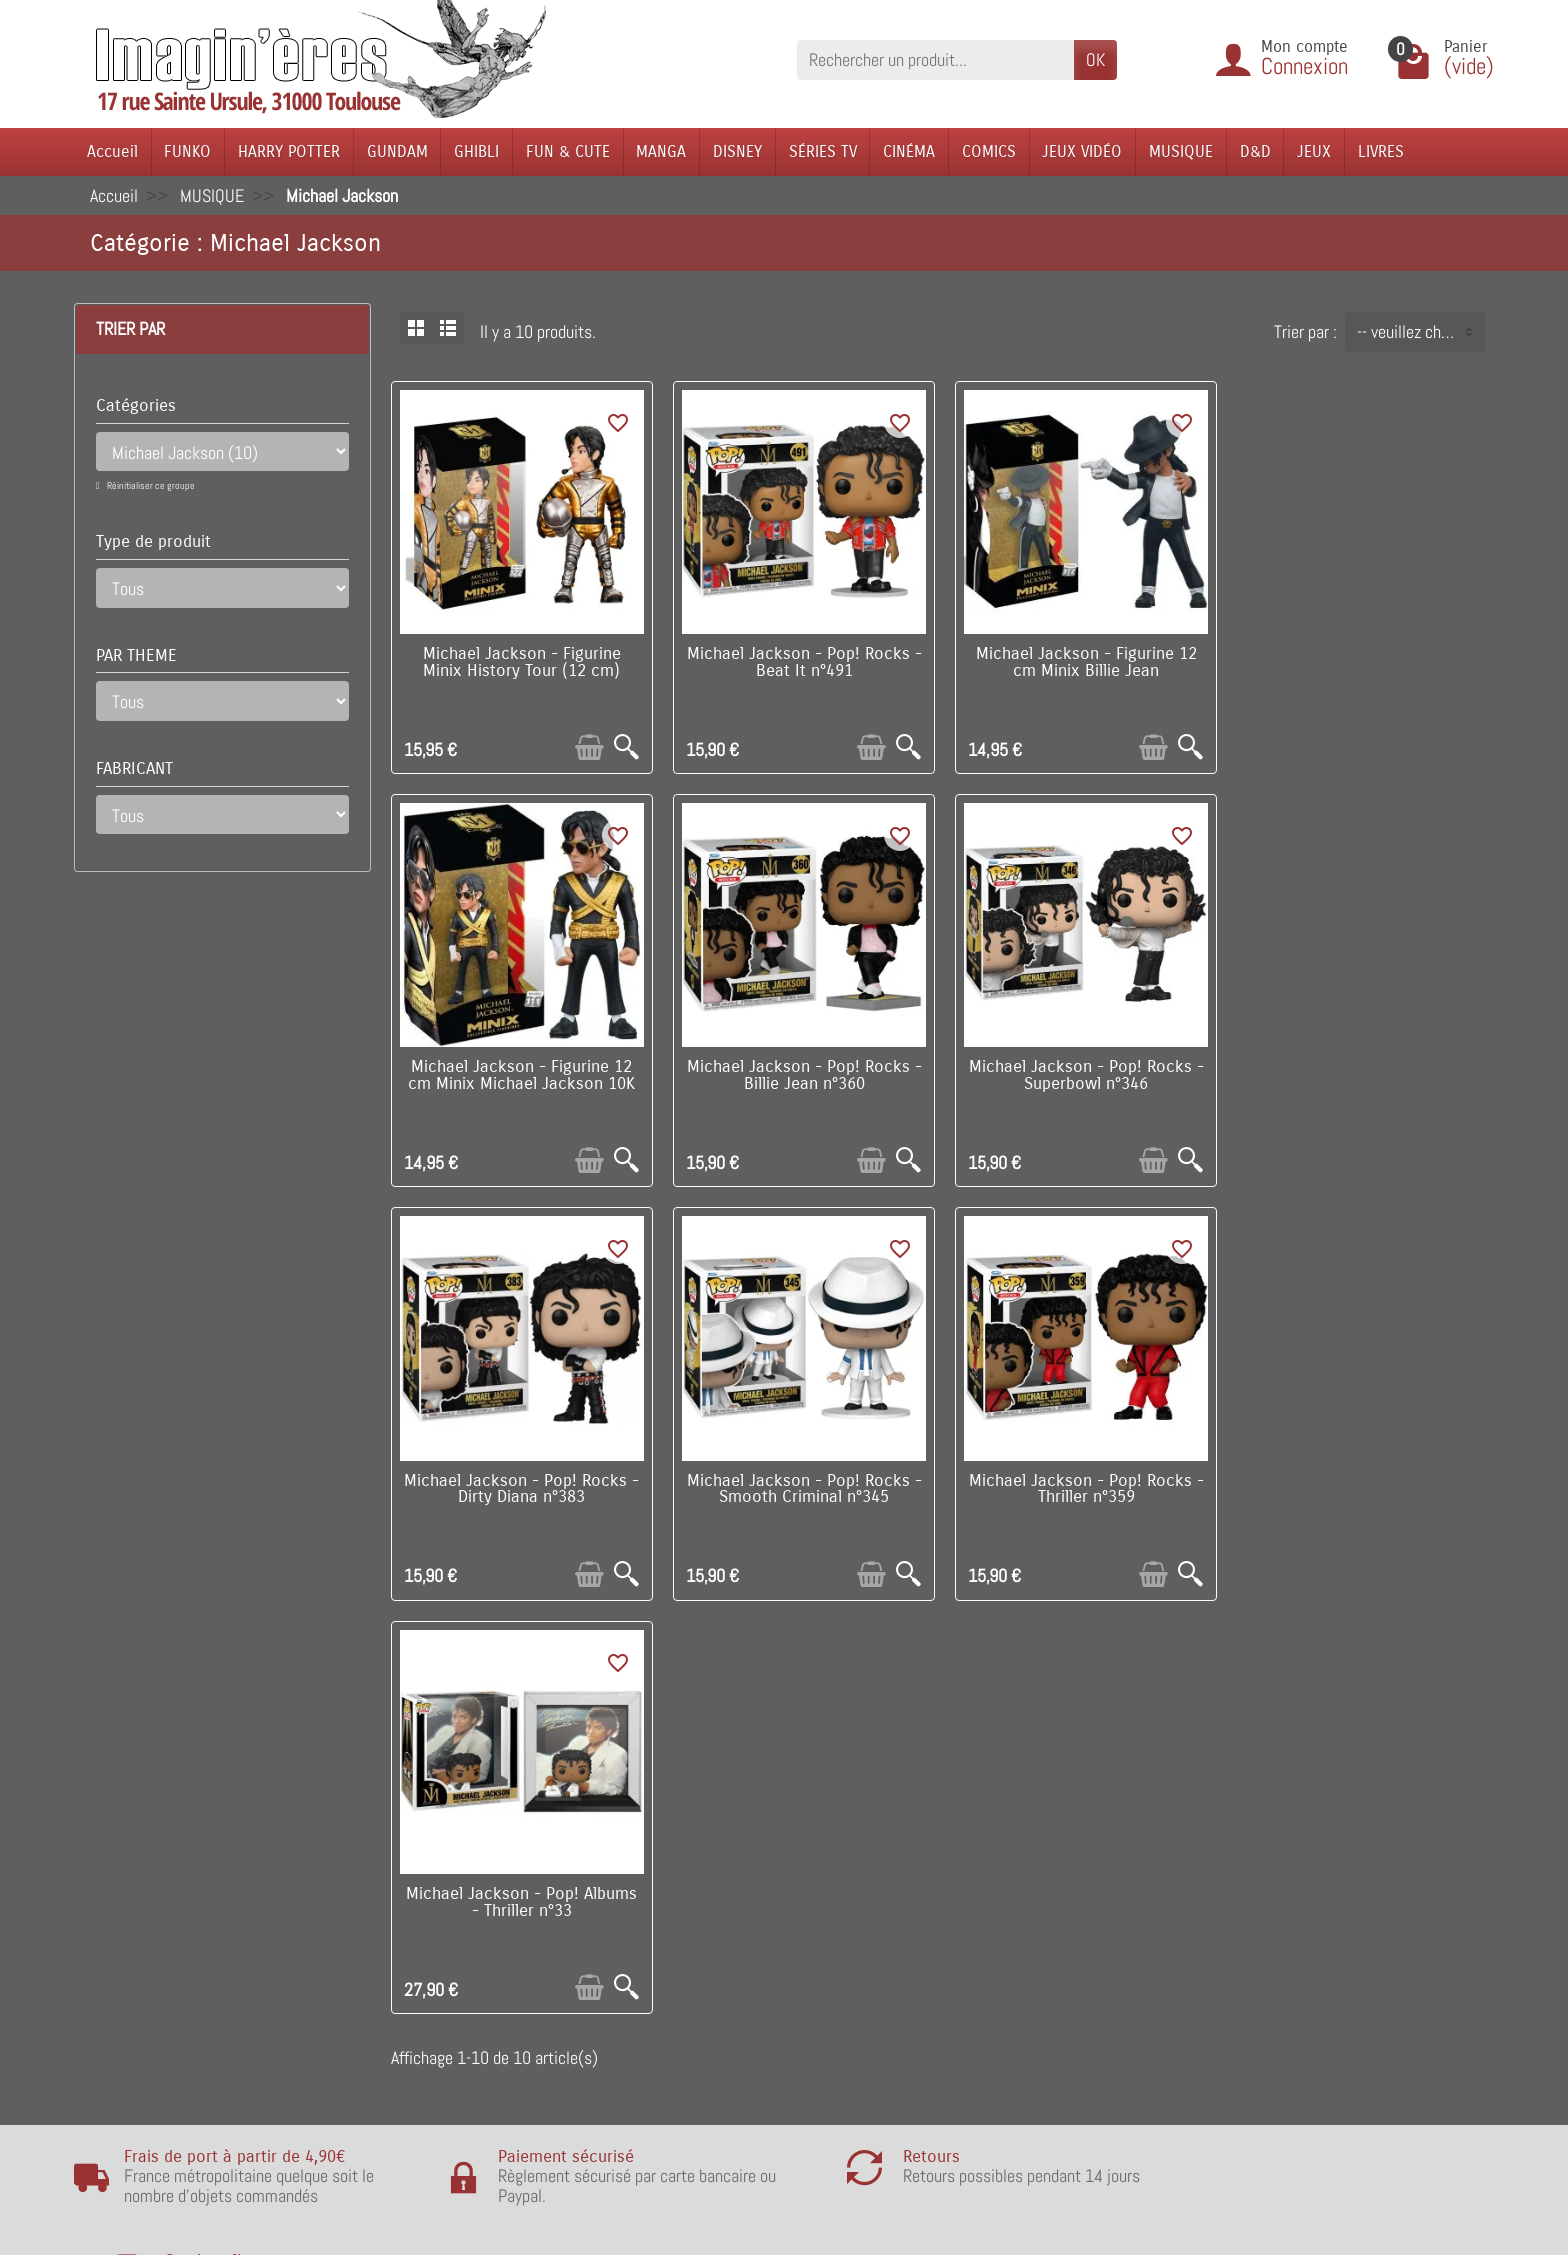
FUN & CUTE (568, 151)
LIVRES (1381, 151)
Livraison (417, 1875)
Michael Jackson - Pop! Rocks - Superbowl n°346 (801, 1073)
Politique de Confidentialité (477, 1997)
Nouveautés (712, 1905)
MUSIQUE (1181, 151)
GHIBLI (476, 151)
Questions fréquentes (459, 2088)
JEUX (1314, 151)
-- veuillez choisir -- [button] (1420, 331)
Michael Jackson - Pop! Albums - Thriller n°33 (801, 1485)
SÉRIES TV (823, 151)
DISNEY (737, 151)
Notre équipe (1001, 1905)
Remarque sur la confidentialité (491, 2027)
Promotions (711, 1875)
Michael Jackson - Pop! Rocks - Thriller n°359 (521, 1485)
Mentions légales (444, 2057)
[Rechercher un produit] (935, 59)
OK (1095, 59)
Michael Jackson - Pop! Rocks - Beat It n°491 (801, 661)
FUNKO (187, 151)
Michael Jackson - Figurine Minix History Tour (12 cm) (521, 661)
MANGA (661, 151)
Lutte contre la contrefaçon (764, 1966)
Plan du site (998, 1936)
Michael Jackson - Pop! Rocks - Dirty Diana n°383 (1082, 1073)
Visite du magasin (1018, 1875)
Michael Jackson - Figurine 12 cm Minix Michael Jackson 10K (1363, 661)
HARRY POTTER (289, 151)
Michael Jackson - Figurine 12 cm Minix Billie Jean (1082, 661)
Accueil (112, 151)
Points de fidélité (444, 1905)
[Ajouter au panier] (588, 746)
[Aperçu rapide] (625, 746)
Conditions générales (457, 1966)
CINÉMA (909, 151)
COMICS (989, 151)
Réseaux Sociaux (1016, 1997)
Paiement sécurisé (449, 1936)
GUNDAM (397, 151)
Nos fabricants (722, 1936)
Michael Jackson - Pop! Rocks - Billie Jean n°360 (521, 1073)
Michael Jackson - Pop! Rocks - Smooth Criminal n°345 (1363, 1073)
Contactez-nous (1011, 1966)
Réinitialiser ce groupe (150, 485)
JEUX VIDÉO (1082, 151)
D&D (1255, 151)
